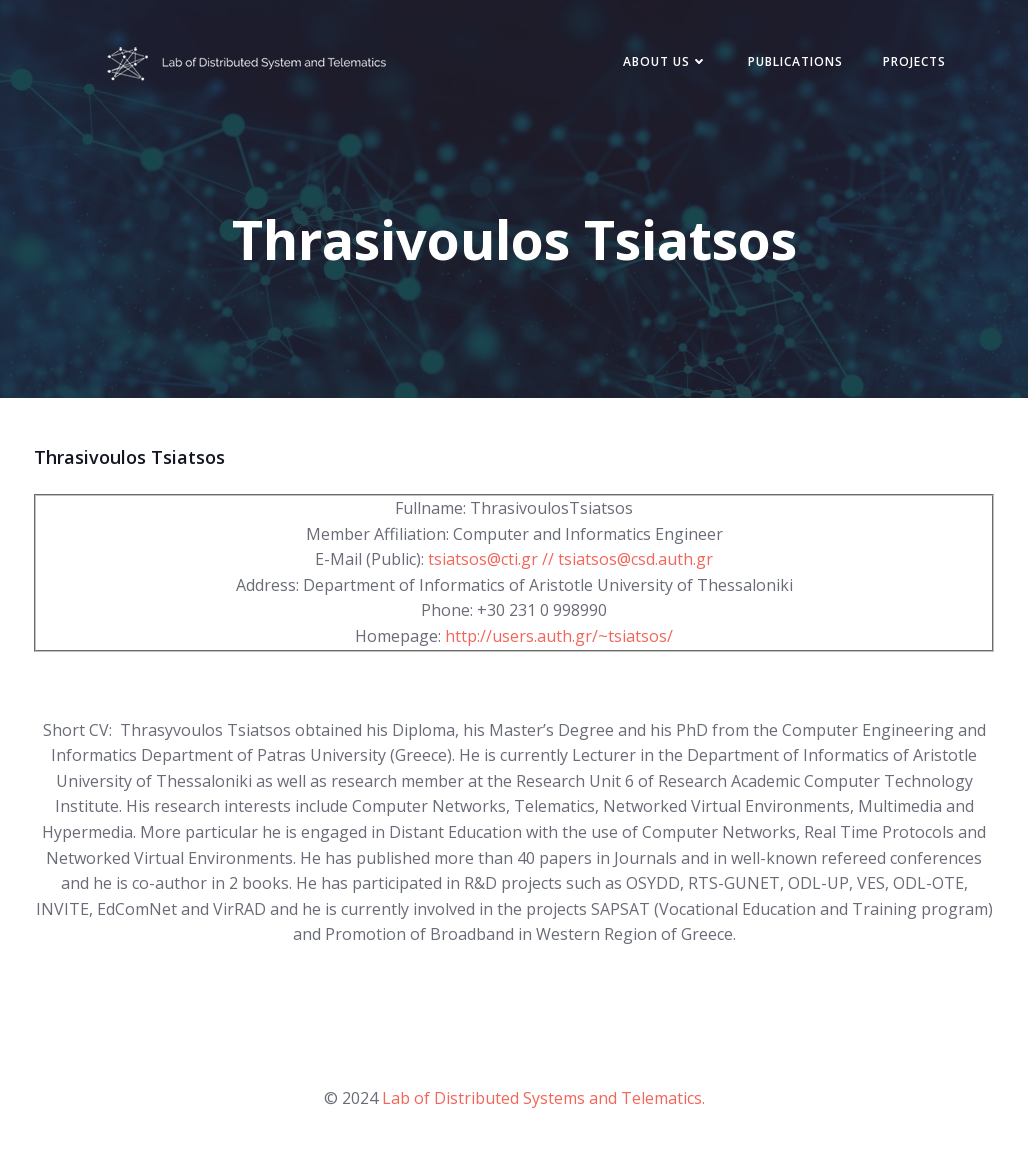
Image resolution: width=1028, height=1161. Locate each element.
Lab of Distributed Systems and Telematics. (543, 1098)
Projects (914, 61)
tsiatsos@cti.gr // (493, 559)
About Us (665, 61)
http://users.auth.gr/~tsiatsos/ (559, 636)
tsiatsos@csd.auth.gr (635, 559)
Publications (795, 61)
